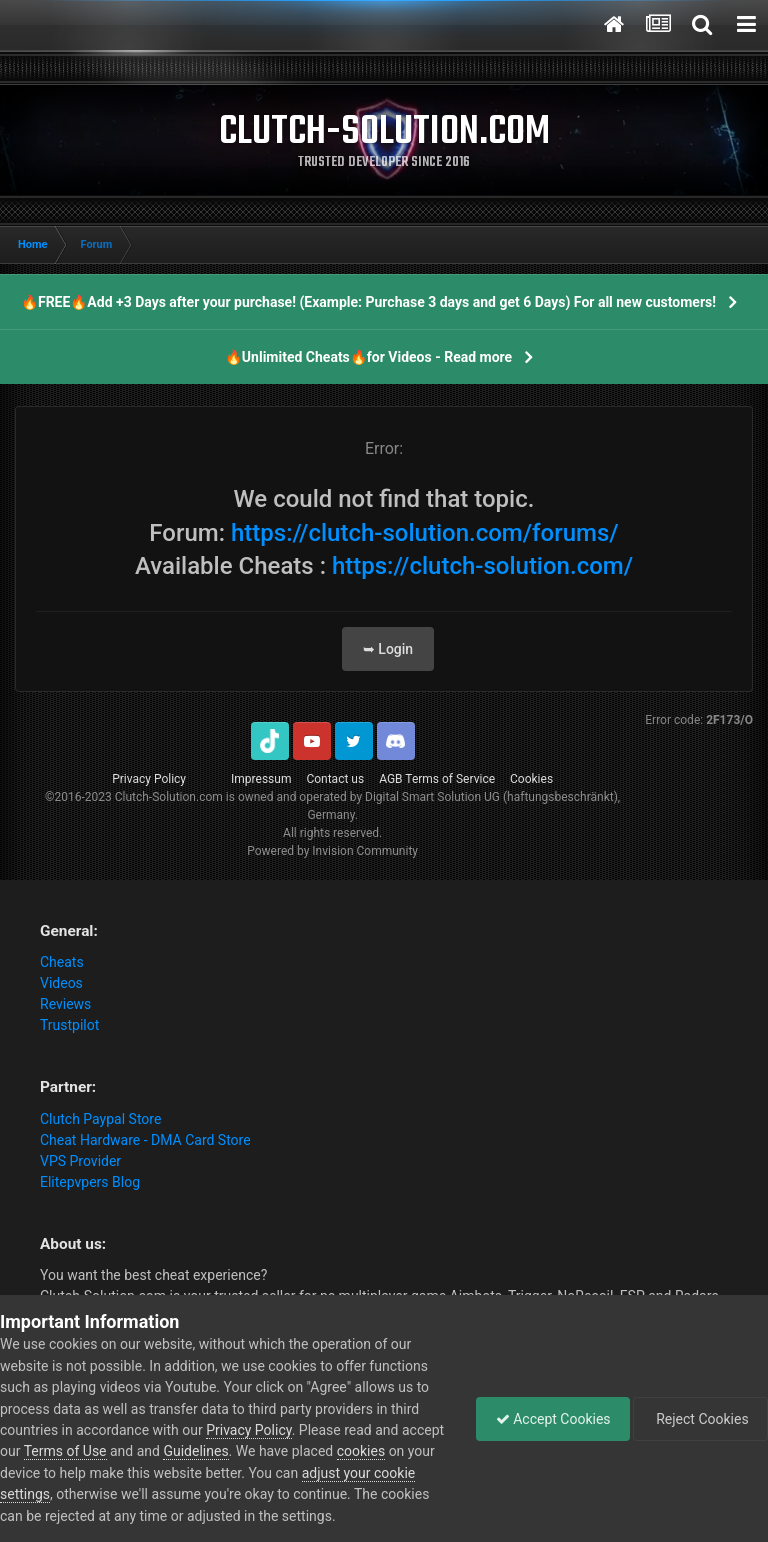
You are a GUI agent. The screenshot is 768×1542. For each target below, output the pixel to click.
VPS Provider (80, 1161)
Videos (61, 983)
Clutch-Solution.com (169, 797)
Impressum (261, 779)
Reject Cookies (699, 1419)
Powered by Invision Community (332, 851)
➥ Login (388, 649)
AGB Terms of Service (437, 779)
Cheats (62, 962)
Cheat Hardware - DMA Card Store (145, 1140)
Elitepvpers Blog (90, 1182)
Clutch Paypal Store (100, 1119)
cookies (406, 1451)
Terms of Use (110, 1451)
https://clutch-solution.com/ (482, 566)
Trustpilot (69, 1025)
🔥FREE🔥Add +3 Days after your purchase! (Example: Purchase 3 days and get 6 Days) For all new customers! (368, 302)
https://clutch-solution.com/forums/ (425, 533)
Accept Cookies (548, 1419)
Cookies (531, 779)
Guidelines (241, 1451)
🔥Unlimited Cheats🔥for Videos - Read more (368, 357)
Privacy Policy (149, 779)
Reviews (65, 1004)
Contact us (335, 779)
